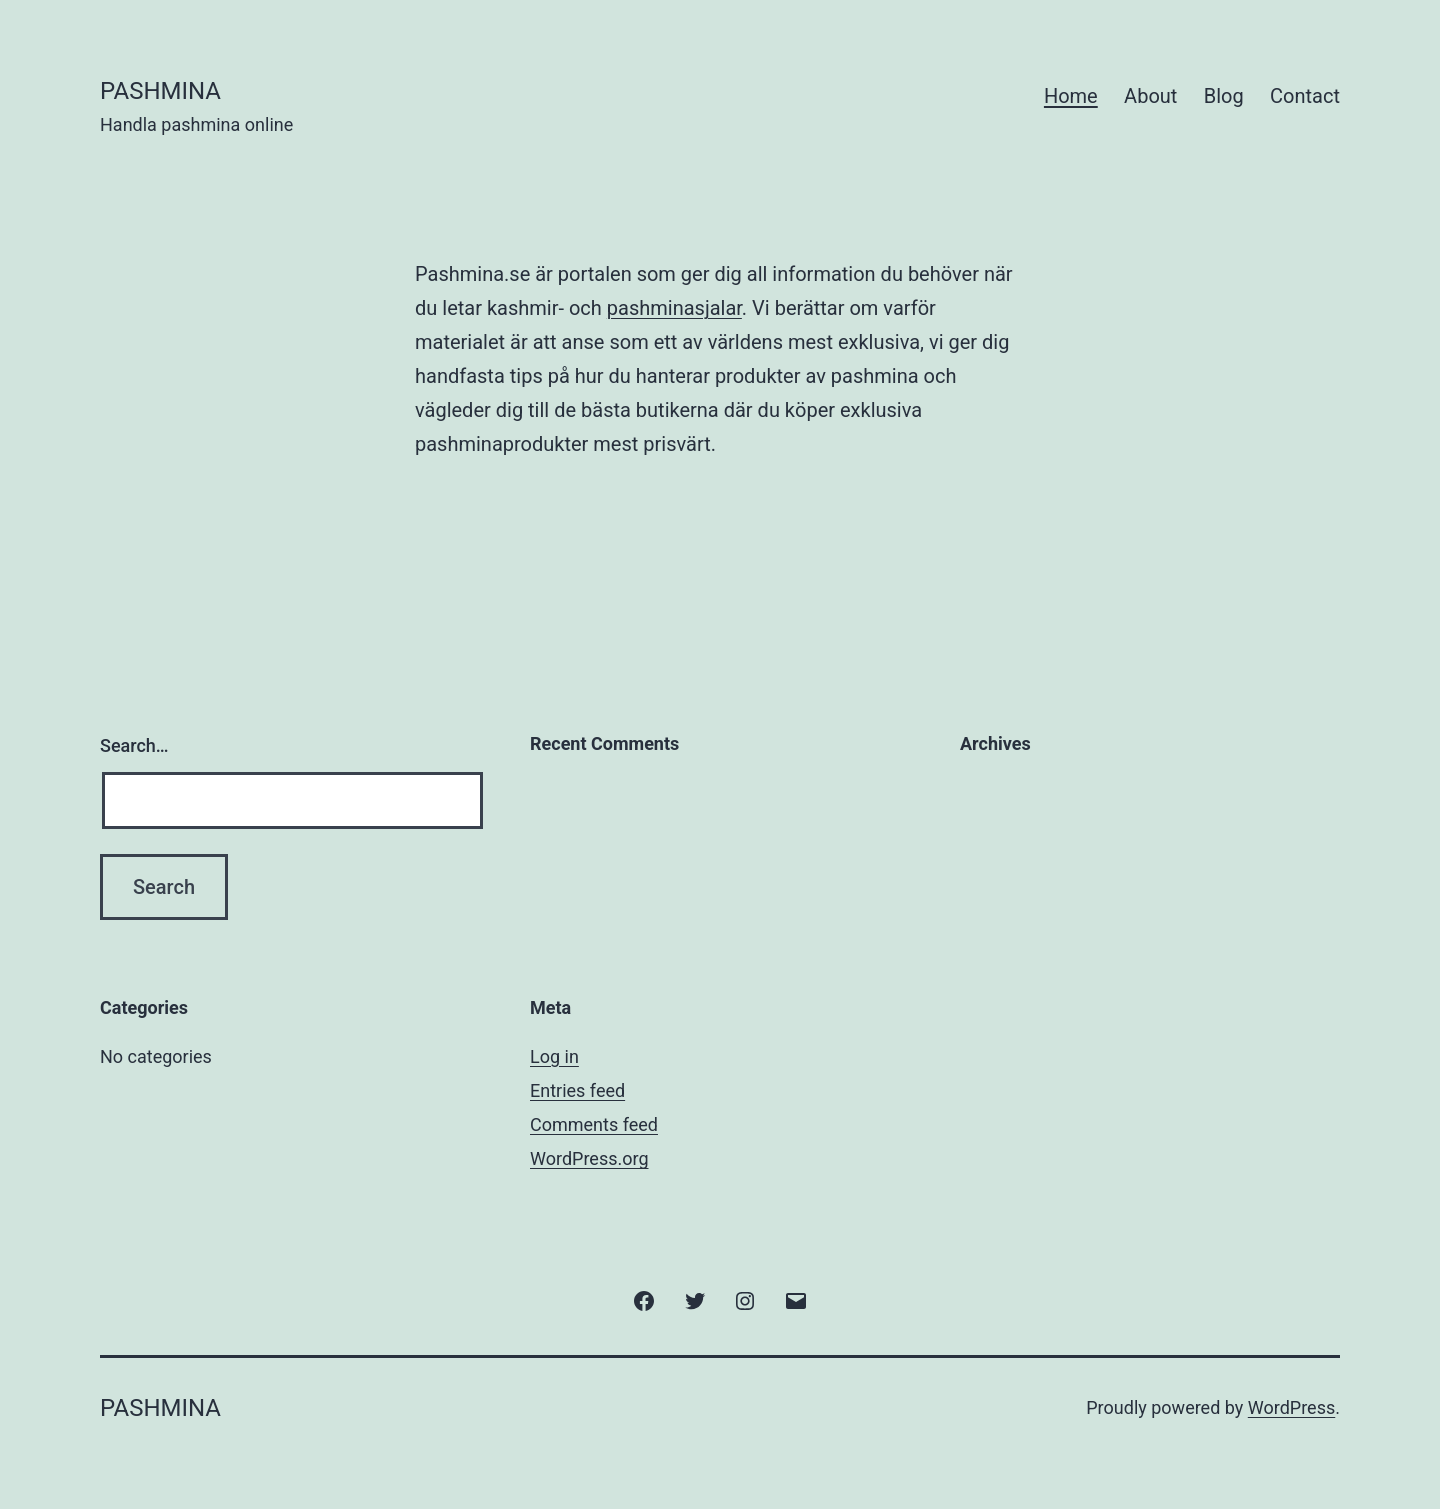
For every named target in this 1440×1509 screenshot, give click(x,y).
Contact (1305, 96)
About (1150, 96)
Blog (1224, 96)
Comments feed (594, 1124)
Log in (554, 1056)
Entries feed (577, 1090)
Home (1071, 96)
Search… (134, 745)
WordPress (1291, 1407)
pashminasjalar (674, 308)
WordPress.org (589, 1158)
